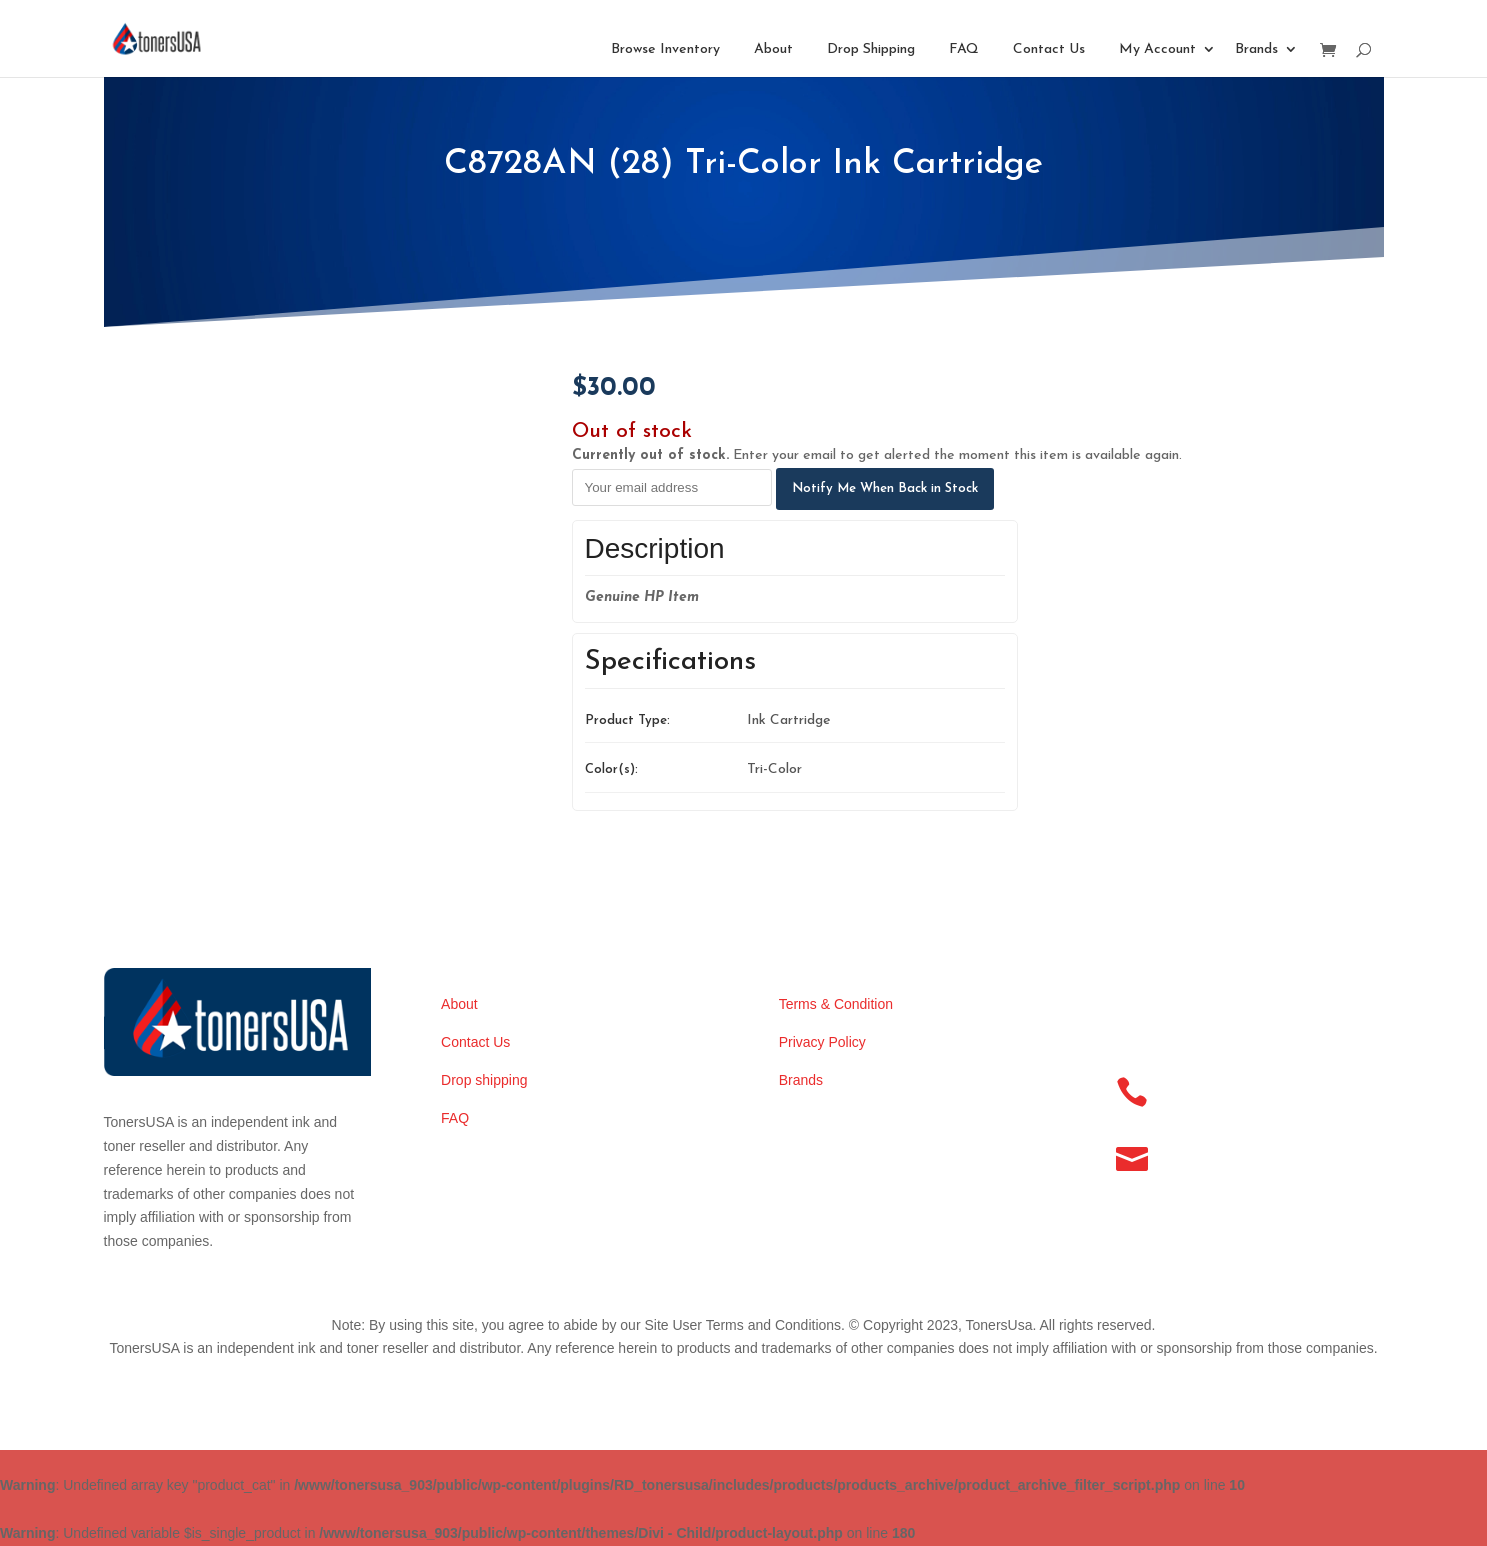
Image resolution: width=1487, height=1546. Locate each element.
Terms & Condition (836, 1004)
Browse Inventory (665, 49)
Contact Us (1049, 49)
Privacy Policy (822, 1042)
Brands (1256, 49)
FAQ (964, 49)
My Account (1157, 49)
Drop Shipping (871, 49)
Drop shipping (484, 1080)
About (773, 49)
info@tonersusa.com (1230, 1152)
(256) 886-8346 (1209, 1085)
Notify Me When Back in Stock (885, 488)
